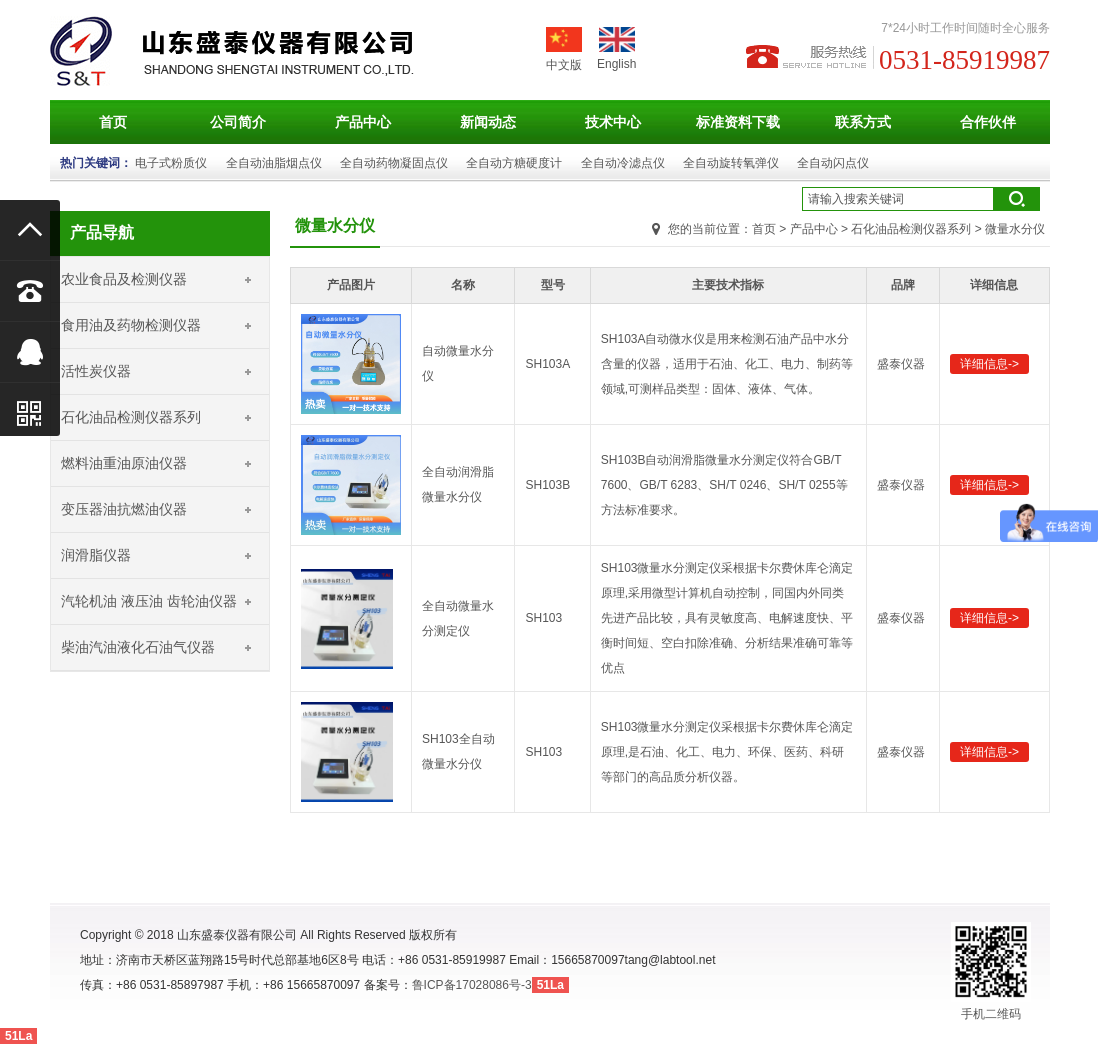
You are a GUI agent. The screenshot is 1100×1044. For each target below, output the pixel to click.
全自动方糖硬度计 (514, 163)
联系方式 (863, 122)
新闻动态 (488, 122)
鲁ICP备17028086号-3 (472, 985)
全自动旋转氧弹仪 (731, 163)
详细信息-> (989, 364)
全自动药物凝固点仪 (394, 163)
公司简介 (238, 122)
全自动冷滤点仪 (623, 163)
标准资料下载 (738, 122)
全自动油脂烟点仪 (274, 163)
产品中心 (363, 122)
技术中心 (613, 122)
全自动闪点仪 (833, 163)
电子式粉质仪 (171, 163)
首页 (113, 122)
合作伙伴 (988, 122)
